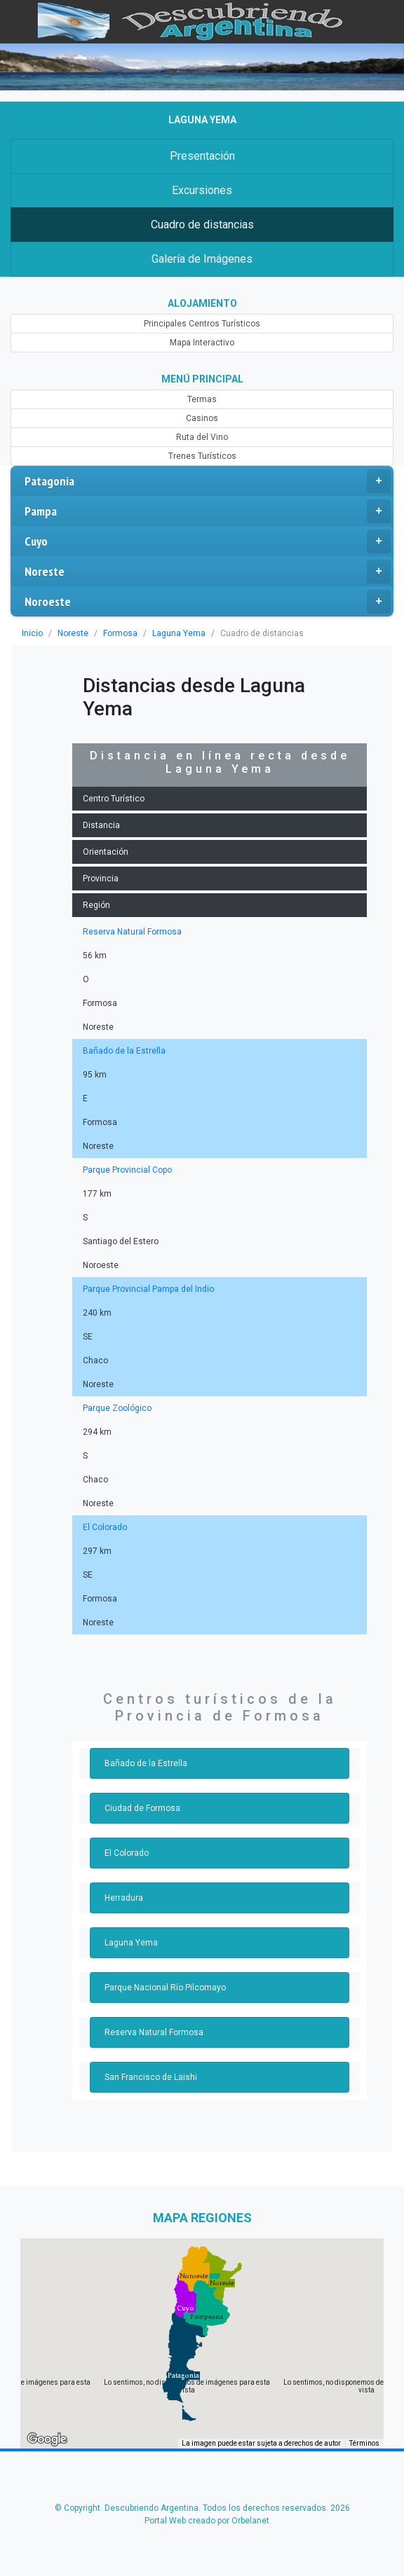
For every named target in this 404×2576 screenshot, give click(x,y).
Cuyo (208, 541)
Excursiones (202, 190)
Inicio (32, 633)
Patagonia (208, 481)
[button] (183, 2375)
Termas (202, 399)
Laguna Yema (174, 633)
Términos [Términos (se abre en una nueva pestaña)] (364, 2443)
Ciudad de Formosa (141, 1808)
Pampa (208, 511)
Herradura (123, 1898)
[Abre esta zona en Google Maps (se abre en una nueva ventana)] (47, 2439)
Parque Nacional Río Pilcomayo (163, 1987)
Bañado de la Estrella (122, 1051)
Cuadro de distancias (202, 224)
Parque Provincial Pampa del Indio (146, 1289)
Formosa (118, 633)
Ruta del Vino (202, 437)
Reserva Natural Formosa (130, 932)
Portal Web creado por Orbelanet (207, 2521)
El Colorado (104, 1527)
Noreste (208, 572)
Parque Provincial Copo (126, 1170)
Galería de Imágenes (202, 259)
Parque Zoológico (116, 1408)
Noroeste (208, 602)
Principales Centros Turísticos (201, 324)
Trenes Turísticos (202, 456)
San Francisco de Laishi (149, 2077)
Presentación (202, 156)
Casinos (202, 418)
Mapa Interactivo (201, 342)
